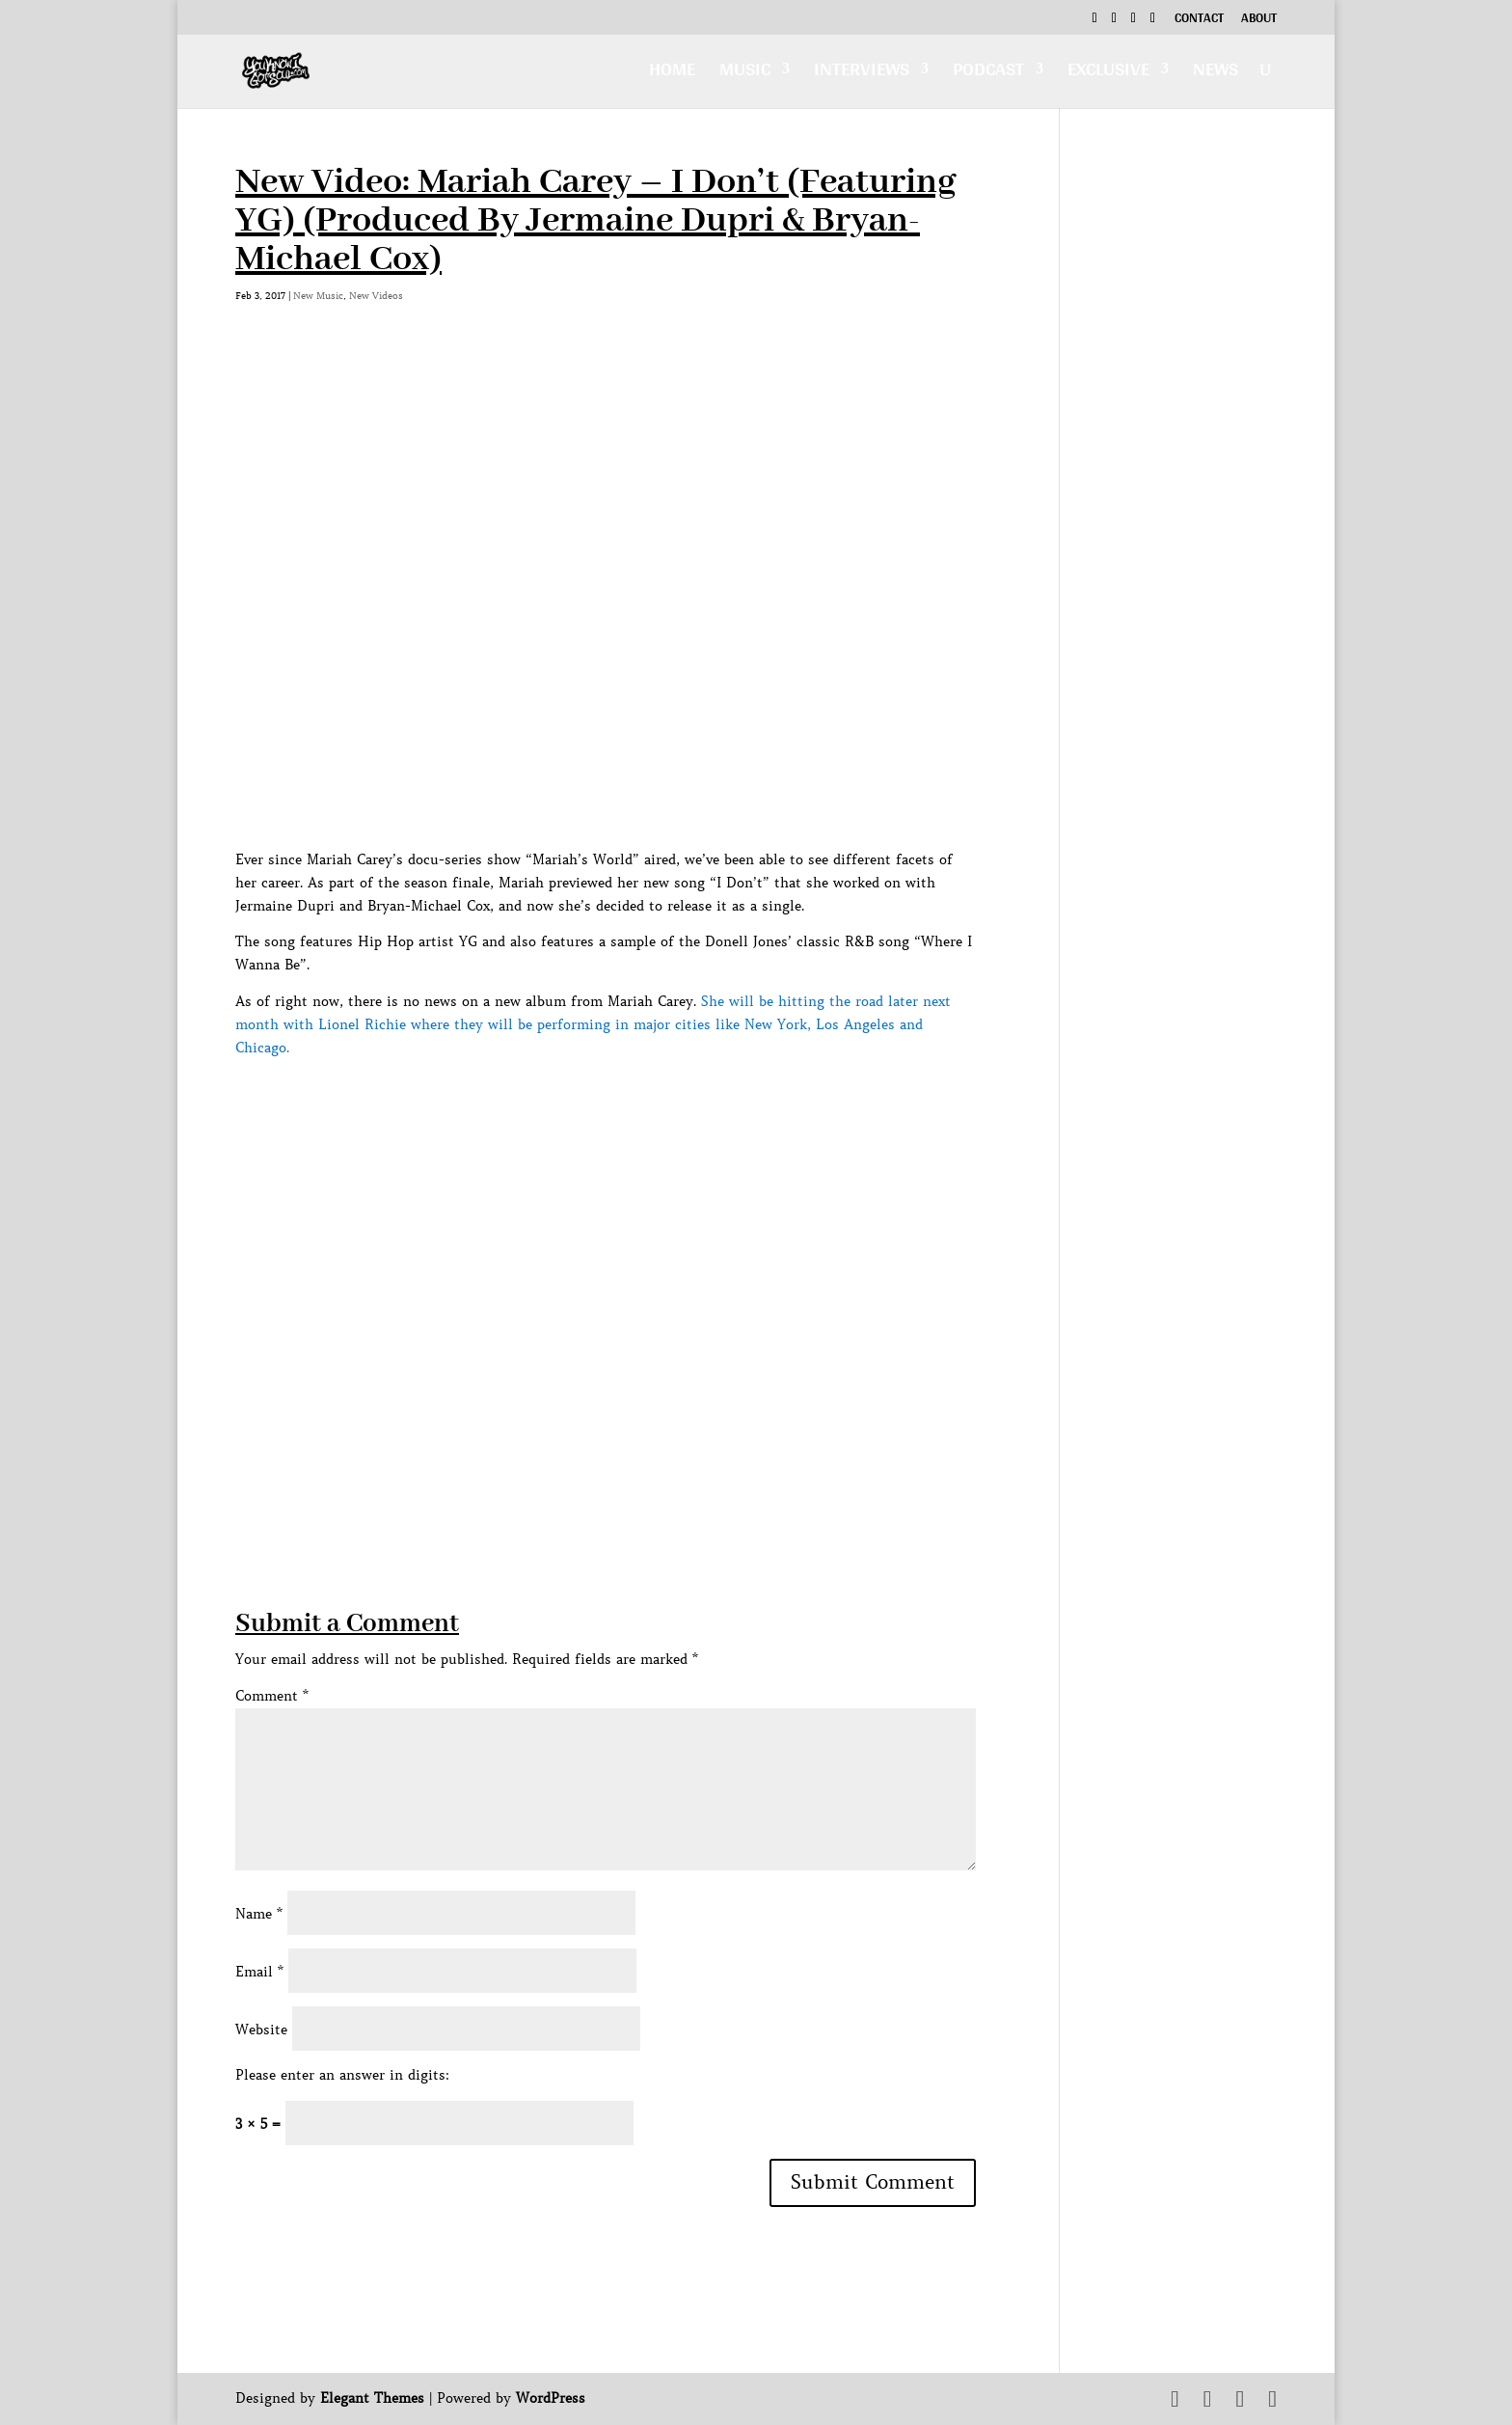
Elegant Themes (372, 2398)
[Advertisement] (586, 1471)
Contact (1199, 20)
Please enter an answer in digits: (342, 2075)
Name (259, 1913)
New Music (318, 295)
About (1259, 20)
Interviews (861, 74)
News (1215, 74)
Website (261, 2029)
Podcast (988, 74)
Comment (272, 1695)
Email (259, 1971)
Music (744, 74)
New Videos (376, 295)
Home (672, 74)
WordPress (550, 2398)
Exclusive (1108, 74)
